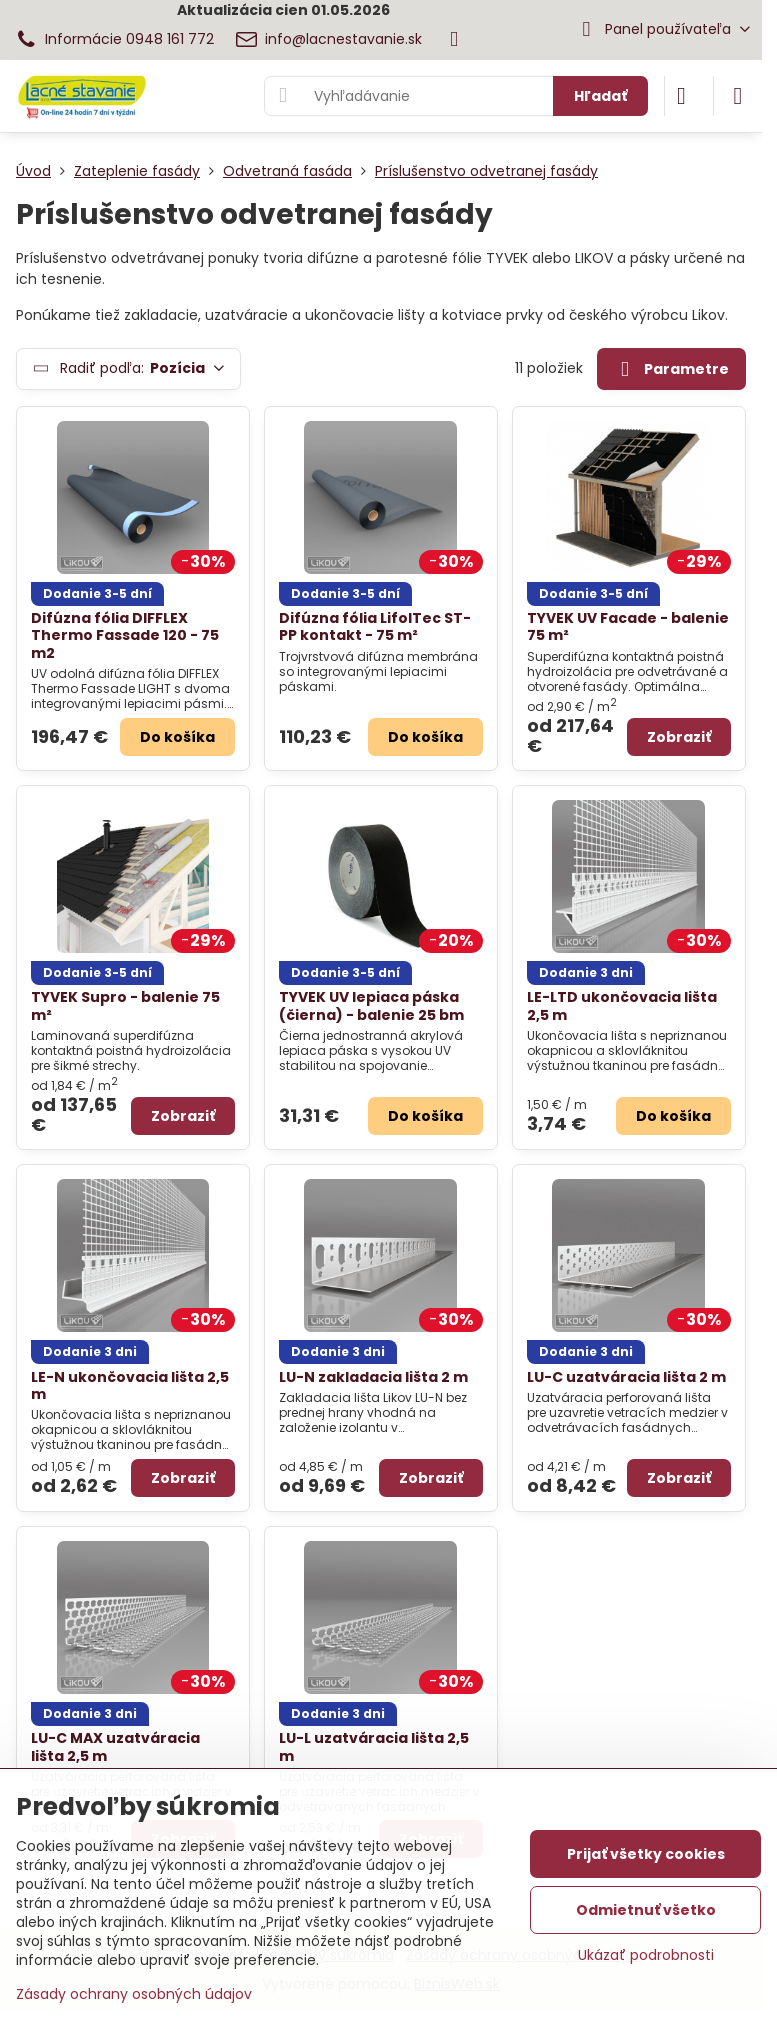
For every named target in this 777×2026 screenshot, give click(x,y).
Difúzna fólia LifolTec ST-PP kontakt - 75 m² (375, 627)
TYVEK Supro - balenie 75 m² (125, 1006)
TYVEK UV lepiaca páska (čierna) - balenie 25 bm (371, 1006)
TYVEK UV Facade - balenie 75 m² (628, 627)
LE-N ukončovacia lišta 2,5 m (130, 1386)
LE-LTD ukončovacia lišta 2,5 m (622, 1006)
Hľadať (600, 96)
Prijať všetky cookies (646, 1854)
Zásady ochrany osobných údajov (134, 1994)
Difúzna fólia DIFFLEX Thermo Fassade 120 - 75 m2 (125, 635)
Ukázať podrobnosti (646, 1955)
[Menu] (738, 96)
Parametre (671, 370)
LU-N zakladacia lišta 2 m (373, 1377)
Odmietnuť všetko (646, 1910)
